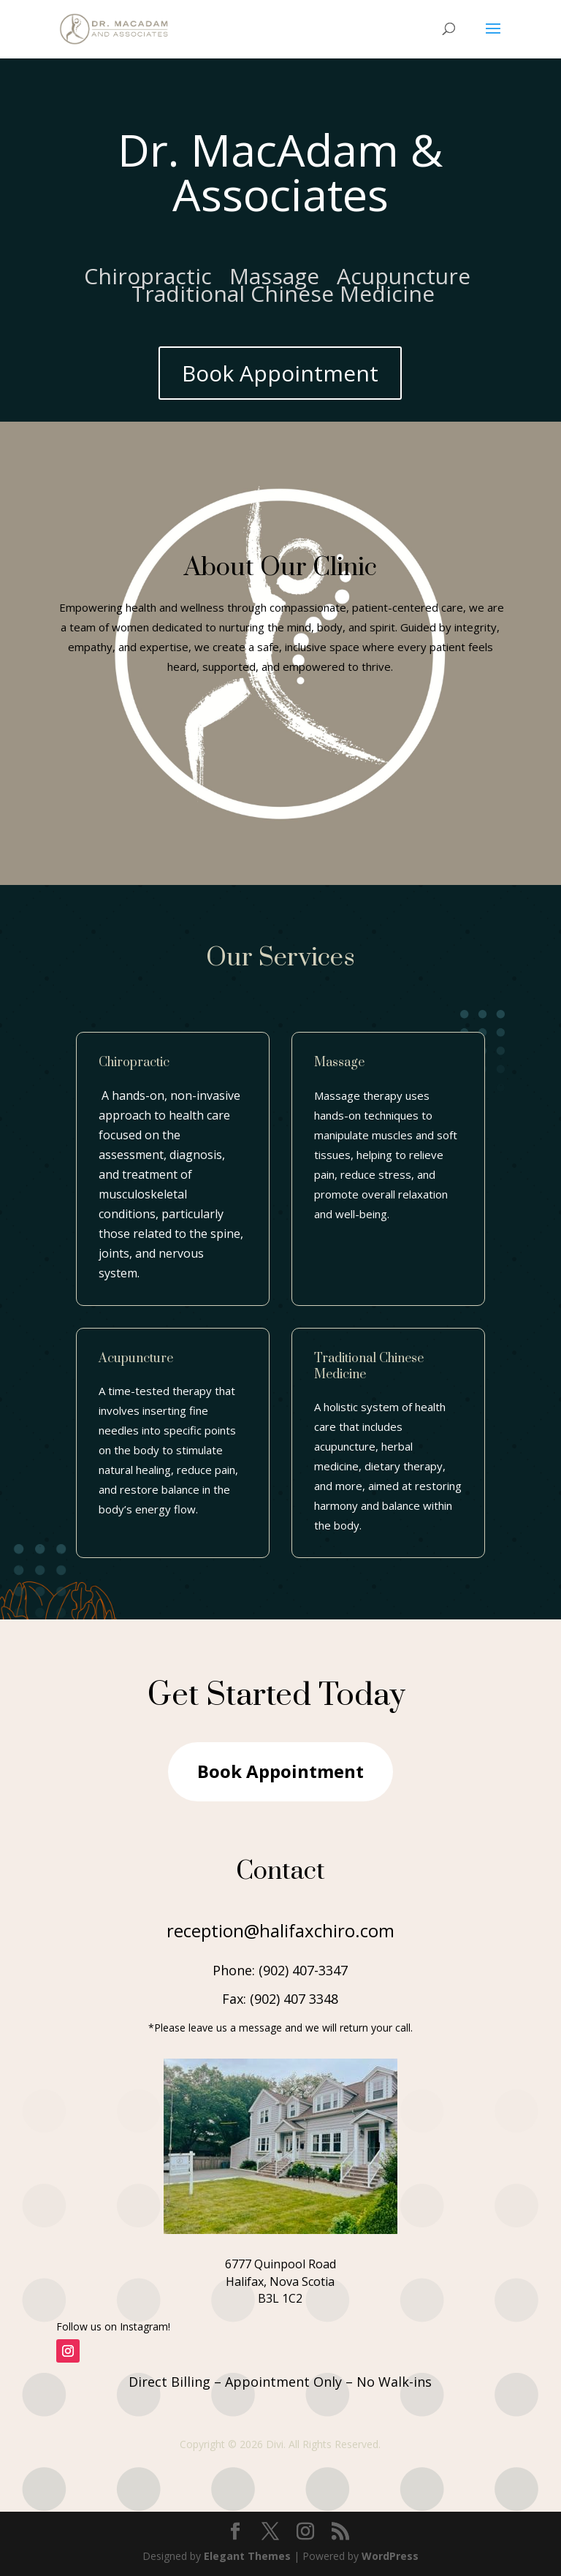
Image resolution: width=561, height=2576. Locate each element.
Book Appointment (280, 373)
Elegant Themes (247, 2556)
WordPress (390, 2556)
